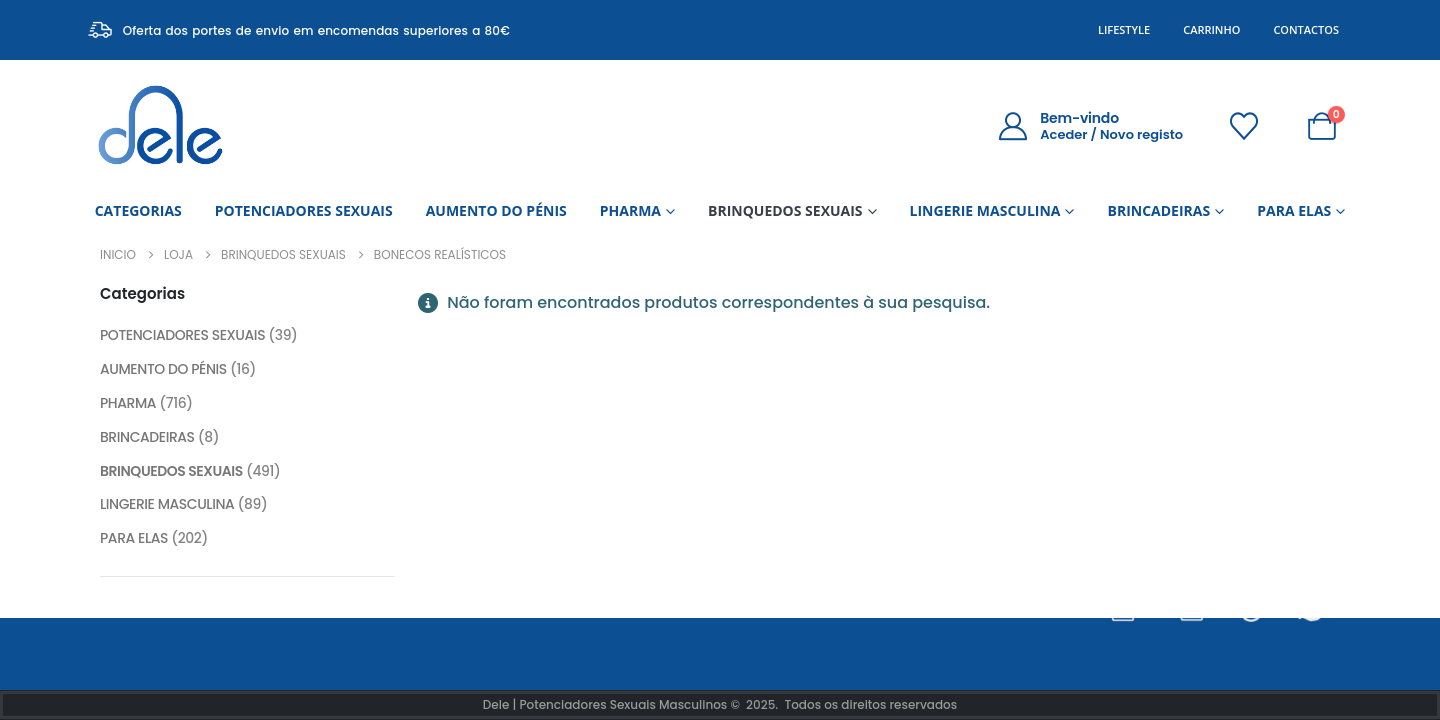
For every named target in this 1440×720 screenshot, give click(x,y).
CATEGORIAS (138, 210)
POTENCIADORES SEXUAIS (304, 210)
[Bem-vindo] (1090, 126)
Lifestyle (1124, 29)
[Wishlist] (1244, 126)
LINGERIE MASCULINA (985, 210)
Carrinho (1211, 29)
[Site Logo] (160, 125)
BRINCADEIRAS (1158, 210)
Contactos (1306, 29)
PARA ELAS (1294, 210)
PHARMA (630, 210)
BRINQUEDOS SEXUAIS (785, 210)
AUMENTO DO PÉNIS (496, 210)
